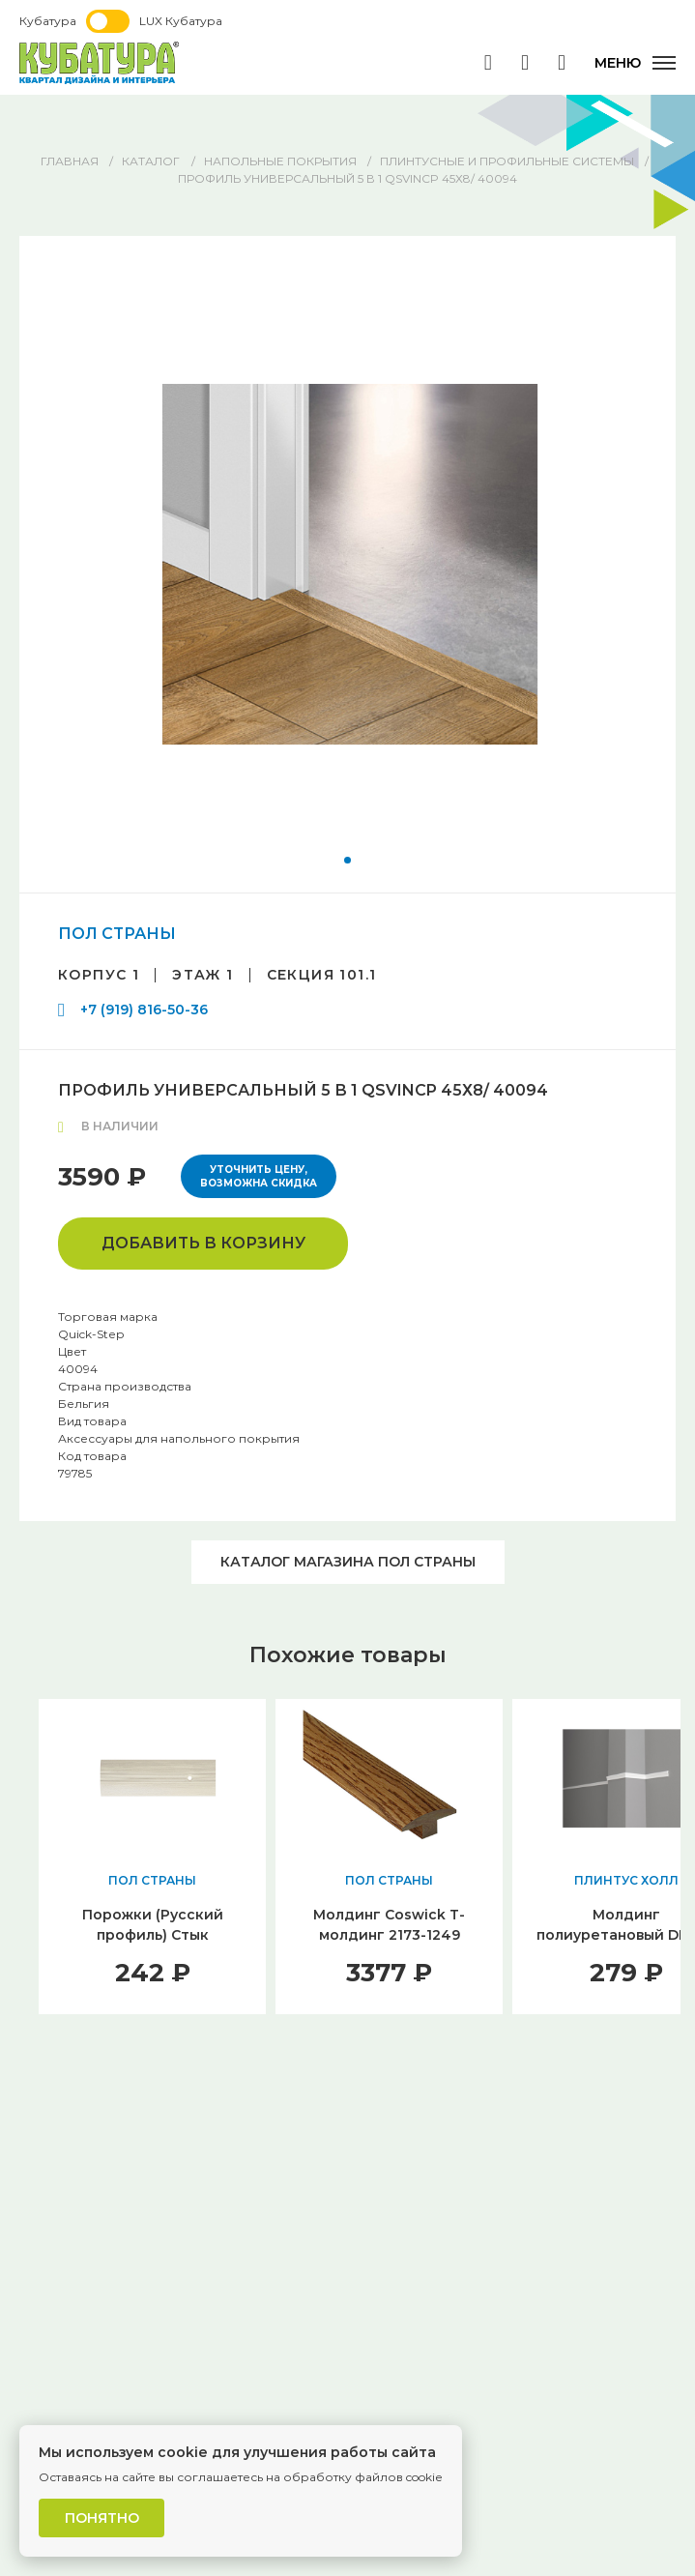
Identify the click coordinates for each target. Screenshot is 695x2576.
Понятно (102, 2518)
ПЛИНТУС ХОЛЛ (626, 1880)
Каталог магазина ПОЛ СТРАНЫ (348, 1561)
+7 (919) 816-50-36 (144, 1009)
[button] (347, 860)
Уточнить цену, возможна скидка (258, 1176)
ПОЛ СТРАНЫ (117, 933)
